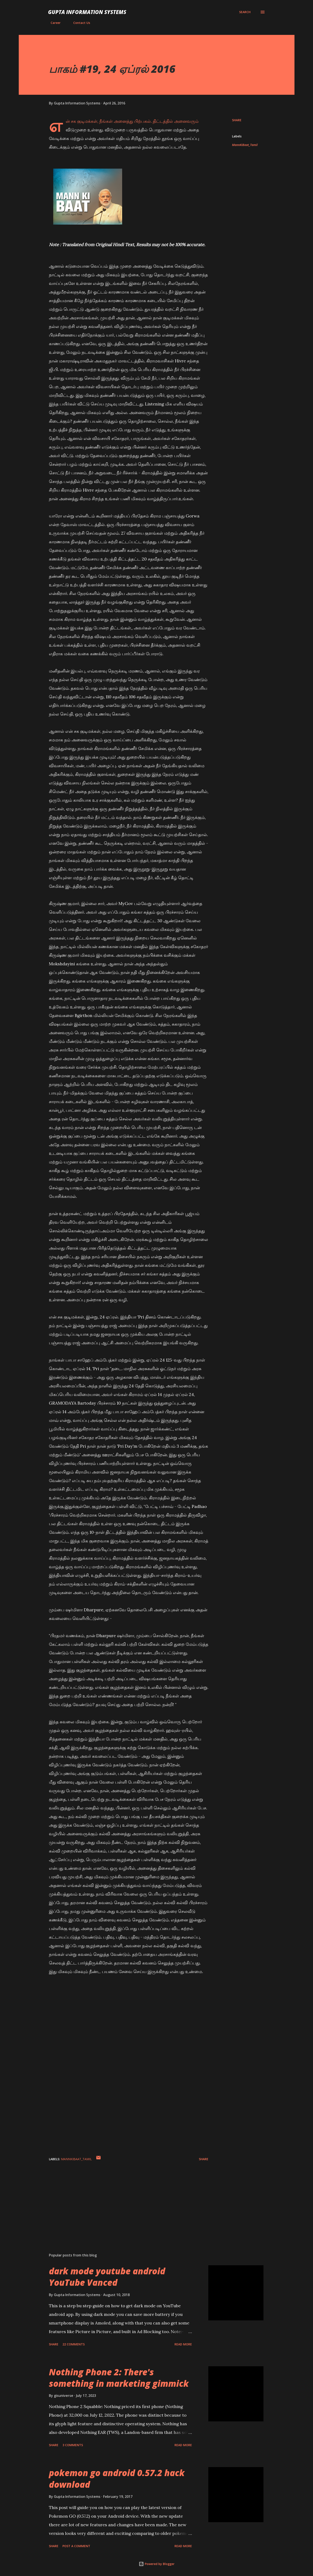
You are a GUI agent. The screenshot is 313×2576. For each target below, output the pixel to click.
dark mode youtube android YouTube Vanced (107, 2276)
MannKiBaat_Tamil (245, 145)
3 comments (72, 2445)
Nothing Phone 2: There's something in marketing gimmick (119, 2377)
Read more (183, 2344)
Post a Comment (76, 2546)
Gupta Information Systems (87, 12)
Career (53, 23)
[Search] (245, 12)
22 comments (73, 2344)
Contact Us (79, 23)
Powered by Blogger (156, 2564)
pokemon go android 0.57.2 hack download (117, 2478)
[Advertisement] (122, 2199)
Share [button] (236, 120)
